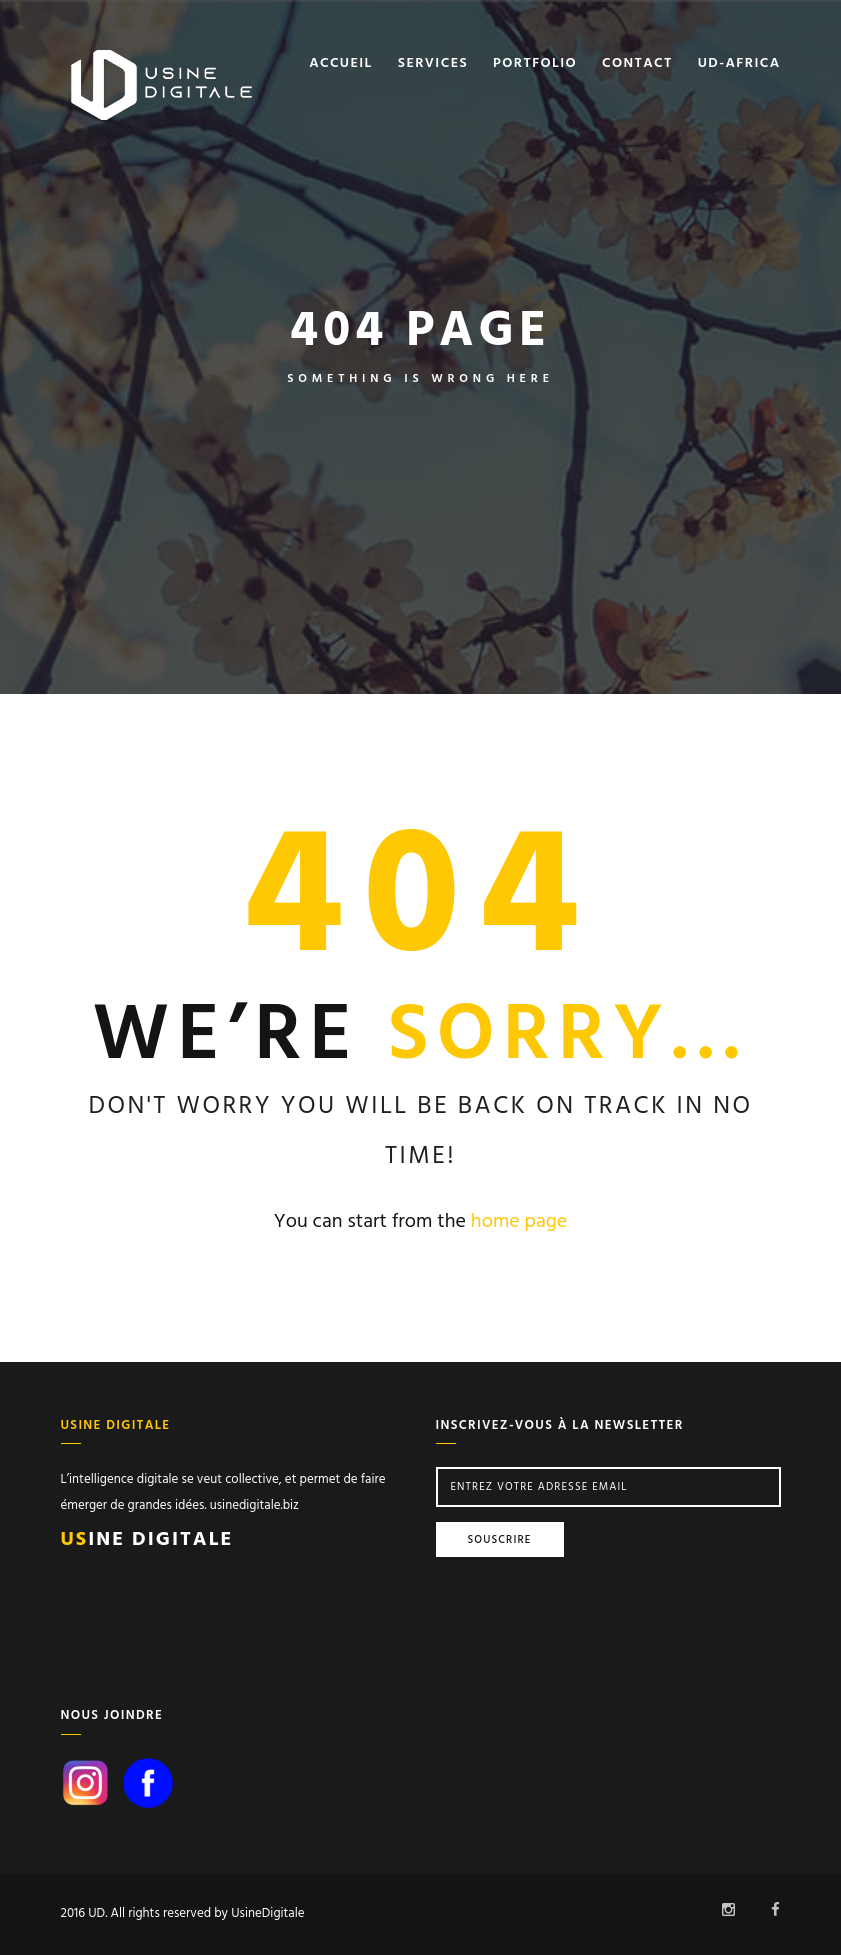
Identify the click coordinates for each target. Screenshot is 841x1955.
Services (433, 64)
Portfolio (535, 64)
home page (519, 1222)
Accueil (341, 64)
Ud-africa (739, 64)
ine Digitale (147, 1540)
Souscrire (500, 1540)
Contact (637, 64)
